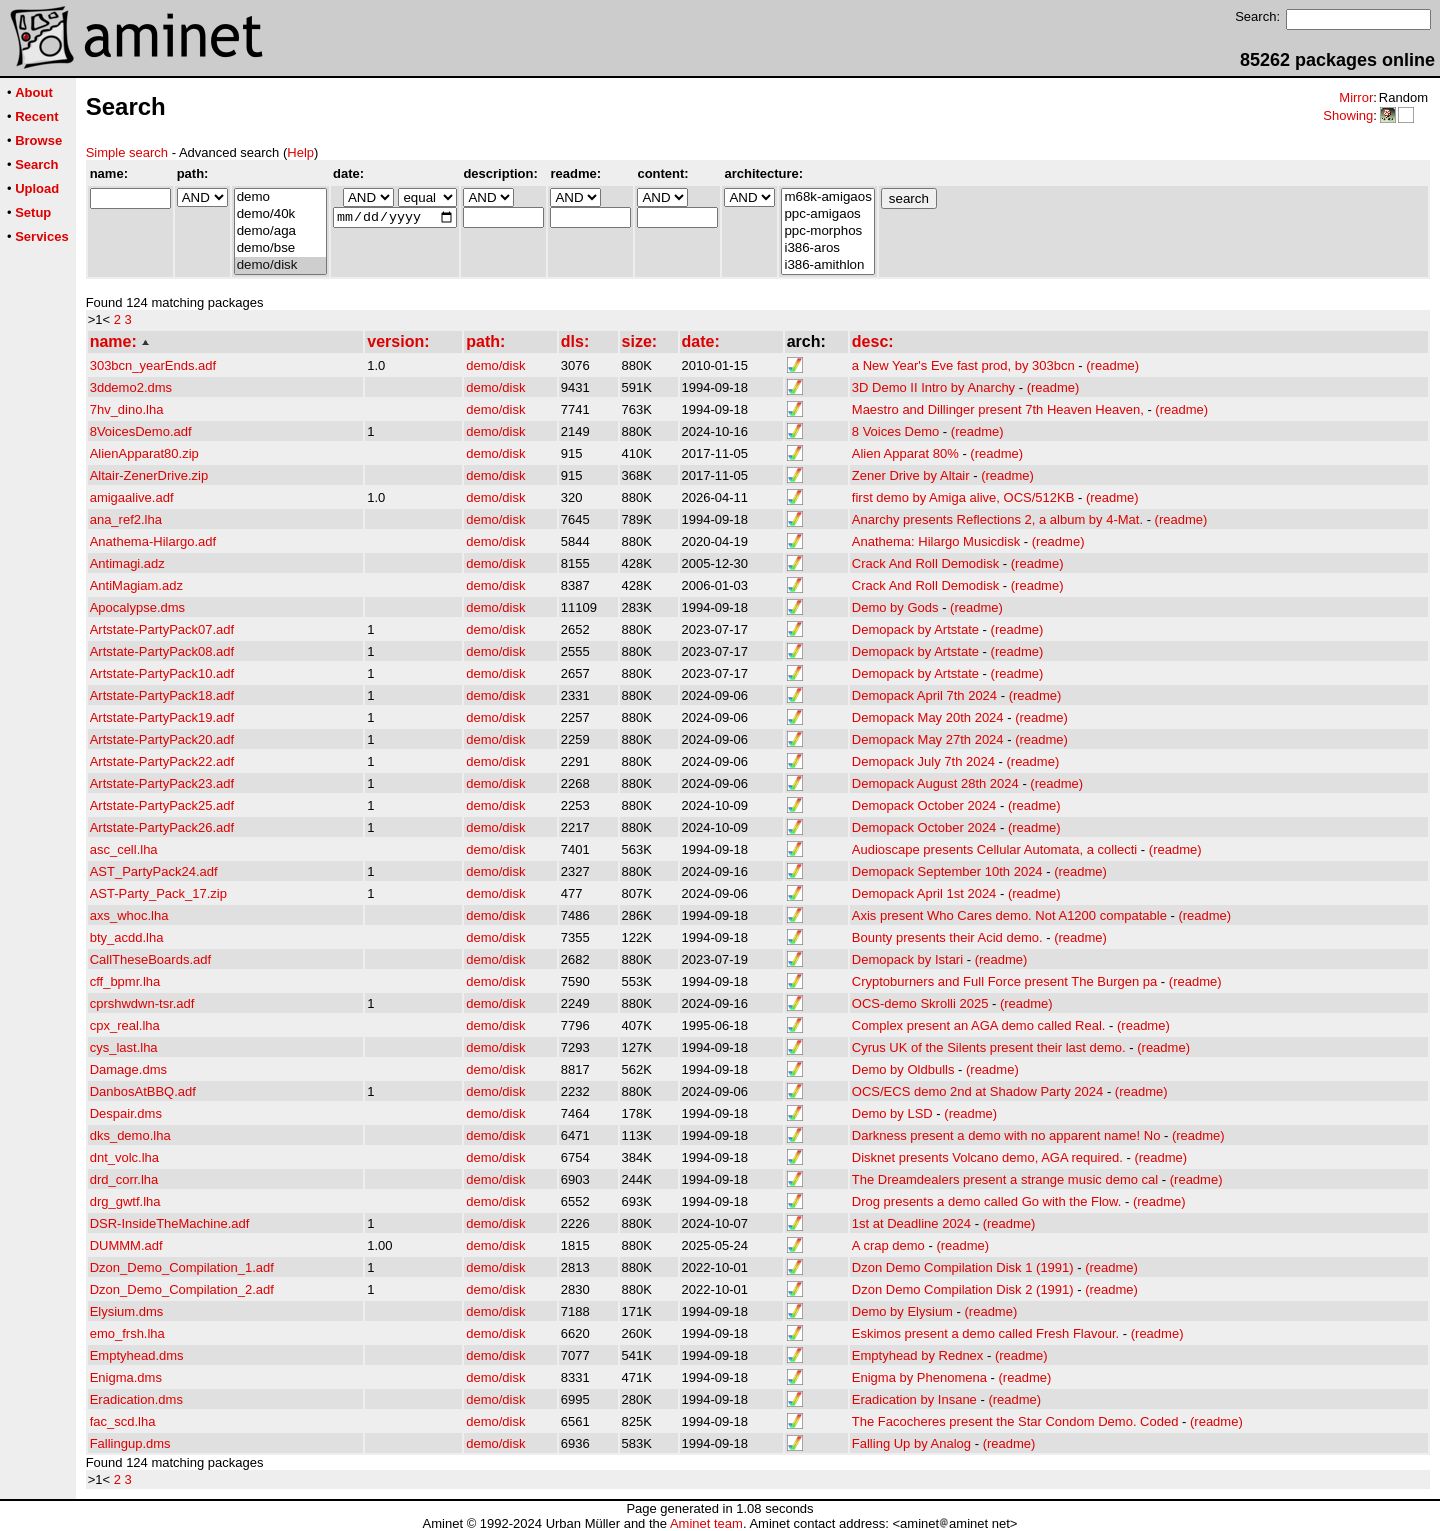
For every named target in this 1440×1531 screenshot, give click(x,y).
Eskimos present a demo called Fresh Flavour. (985, 1333)
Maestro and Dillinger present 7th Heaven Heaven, (998, 409)
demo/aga (280, 231)
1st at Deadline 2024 (911, 1223)
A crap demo (888, 1245)
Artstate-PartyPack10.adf (162, 673)
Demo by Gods (895, 607)
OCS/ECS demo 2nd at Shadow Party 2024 (977, 1091)
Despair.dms (126, 1113)
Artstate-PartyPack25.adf (162, 805)
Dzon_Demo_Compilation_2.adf (182, 1289)
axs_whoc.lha (129, 915)
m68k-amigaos (827, 197)
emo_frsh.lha (127, 1333)
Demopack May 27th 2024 (928, 739)
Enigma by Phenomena (919, 1377)
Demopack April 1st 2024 (924, 893)
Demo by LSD (892, 1113)
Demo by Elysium (902, 1311)
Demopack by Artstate (915, 629)
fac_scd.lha (123, 1421)
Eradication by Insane (914, 1399)
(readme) (1112, 365)
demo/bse (280, 248)
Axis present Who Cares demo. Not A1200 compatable (1009, 915)
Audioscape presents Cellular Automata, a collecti (994, 849)
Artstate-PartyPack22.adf (162, 761)
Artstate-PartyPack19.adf (162, 717)
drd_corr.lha (124, 1179)
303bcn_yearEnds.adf (153, 365)
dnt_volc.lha (124, 1157)
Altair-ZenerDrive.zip (149, 475)
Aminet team (706, 1523)
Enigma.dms (126, 1377)
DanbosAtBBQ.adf (143, 1091)
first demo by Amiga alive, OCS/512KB (963, 497)
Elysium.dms (127, 1311)
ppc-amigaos (827, 214)
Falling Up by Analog (911, 1443)
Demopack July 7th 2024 (923, 761)
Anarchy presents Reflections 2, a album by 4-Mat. (997, 519)
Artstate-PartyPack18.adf (162, 695)
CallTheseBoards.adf (150, 959)
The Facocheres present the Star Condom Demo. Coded (1015, 1421)
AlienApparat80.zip (144, 453)
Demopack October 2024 (924, 805)
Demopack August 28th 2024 (935, 783)
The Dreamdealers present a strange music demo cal (1005, 1179)
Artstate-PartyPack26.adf (162, 827)
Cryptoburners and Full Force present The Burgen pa (1004, 981)
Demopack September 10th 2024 (947, 871)
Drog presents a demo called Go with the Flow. (987, 1201)
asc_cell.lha (124, 849)
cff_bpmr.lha (125, 981)
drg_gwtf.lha (125, 1201)
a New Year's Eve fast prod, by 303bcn (963, 365)
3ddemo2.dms (131, 387)
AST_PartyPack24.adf (154, 871)
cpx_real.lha (125, 1025)
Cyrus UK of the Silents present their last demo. (989, 1047)
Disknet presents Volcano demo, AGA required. (987, 1157)
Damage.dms (128, 1069)
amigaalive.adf (132, 497)
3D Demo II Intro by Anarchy (933, 387)
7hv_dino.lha (127, 409)
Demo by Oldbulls (903, 1069)
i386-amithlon (827, 265)
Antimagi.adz (127, 563)
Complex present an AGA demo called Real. (979, 1025)
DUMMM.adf (126, 1245)
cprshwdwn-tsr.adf (142, 1003)
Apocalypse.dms (137, 607)
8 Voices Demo (895, 431)
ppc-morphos (827, 231)
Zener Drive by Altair (911, 475)
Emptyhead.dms (137, 1355)
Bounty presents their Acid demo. (947, 937)
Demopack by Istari (907, 959)
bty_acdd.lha (127, 937)
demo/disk (280, 265)
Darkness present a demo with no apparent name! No (1006, 1135)
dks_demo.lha (130, 1135)
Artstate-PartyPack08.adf (162, 651)
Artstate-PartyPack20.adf (162, 739)
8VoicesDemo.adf (141, 431)
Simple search (127, 152)
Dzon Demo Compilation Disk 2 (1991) (963, 1289)
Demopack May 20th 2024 (928, 717)
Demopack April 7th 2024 (924, 695)
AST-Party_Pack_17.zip (158, 893)
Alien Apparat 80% (905, 453)
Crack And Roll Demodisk (925, 563)
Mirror (1356, 97)
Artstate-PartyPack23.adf (162, 783)
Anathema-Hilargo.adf (153, 541)
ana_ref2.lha (126, 519)
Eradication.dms (136, 1399)
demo (280, 197)
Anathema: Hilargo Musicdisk (936, 541)
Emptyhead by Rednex (918, 1355)
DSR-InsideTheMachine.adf (170, 1223)
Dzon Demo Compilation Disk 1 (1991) (963, 1267)
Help (300, 152)
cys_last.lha (124, 1047)
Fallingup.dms (130, 1443)
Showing (1348, 115)
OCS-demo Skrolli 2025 (920, 1003)
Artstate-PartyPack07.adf (162, 629)
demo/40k (280, 214)
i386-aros (827, 248)
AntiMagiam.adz (136, 585)
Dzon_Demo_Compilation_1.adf (182, 1267)
